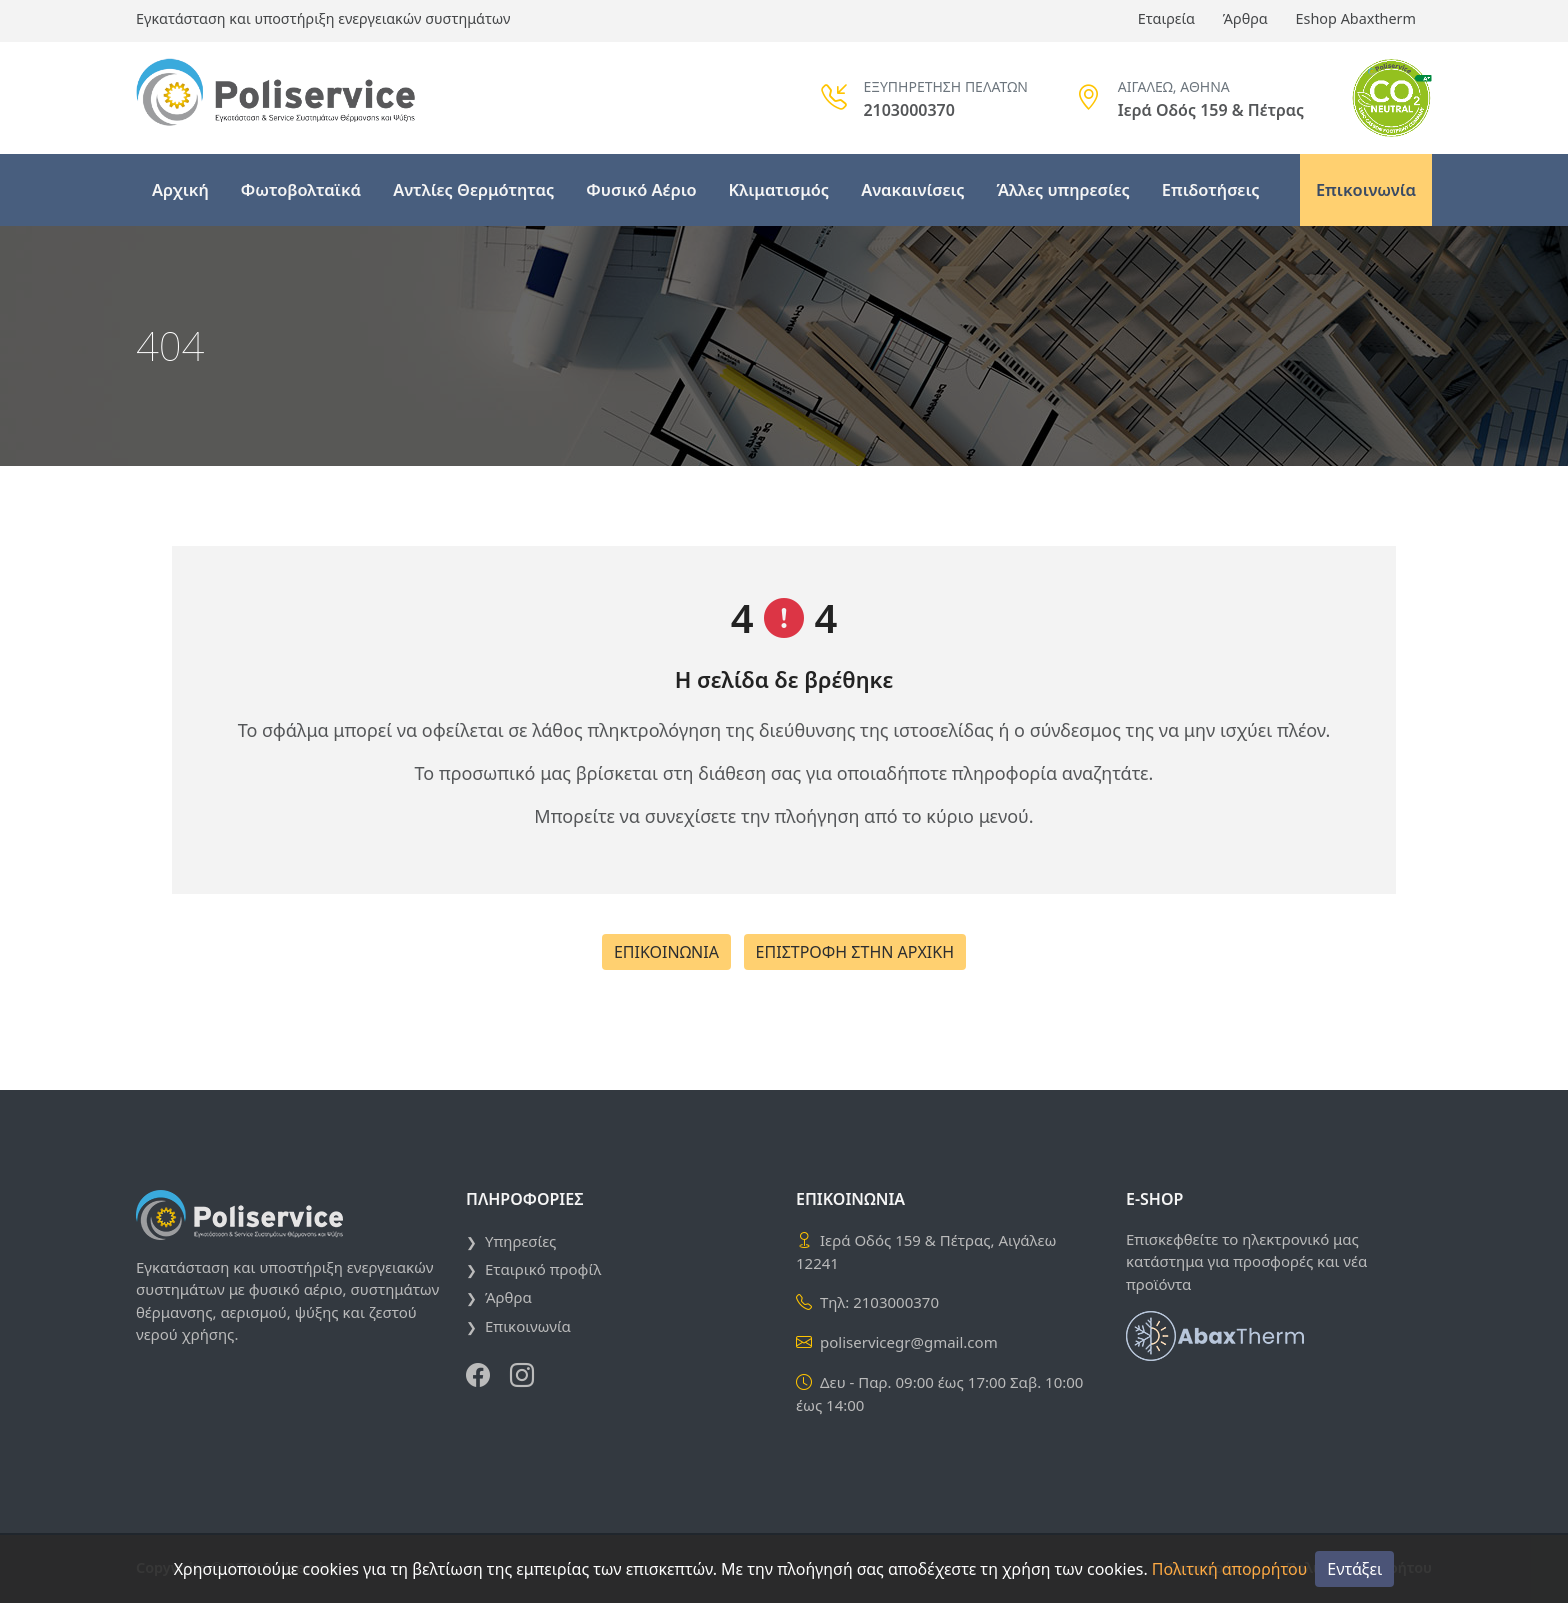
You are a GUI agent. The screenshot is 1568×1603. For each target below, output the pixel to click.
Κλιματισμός (779, 189)
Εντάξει (1354, 1569)
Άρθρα (1245, 18)
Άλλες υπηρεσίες (1063, 189)
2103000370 (896, 1302)
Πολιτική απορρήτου (1229, 1569)
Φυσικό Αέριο (641, 189)
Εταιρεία (1166, 18)
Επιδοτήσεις (1211, 189)
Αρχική (180, 189)
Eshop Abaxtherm (1356, 18)
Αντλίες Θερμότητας (473, 189)
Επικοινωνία (1366, 189)
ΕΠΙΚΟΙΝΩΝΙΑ (666, 952)
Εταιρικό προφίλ (543, 1269)
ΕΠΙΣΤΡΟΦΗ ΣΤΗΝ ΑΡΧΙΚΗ (855, 952)
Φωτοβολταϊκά (301, 189)
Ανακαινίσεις (912, 189)
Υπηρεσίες (520, 1241)
